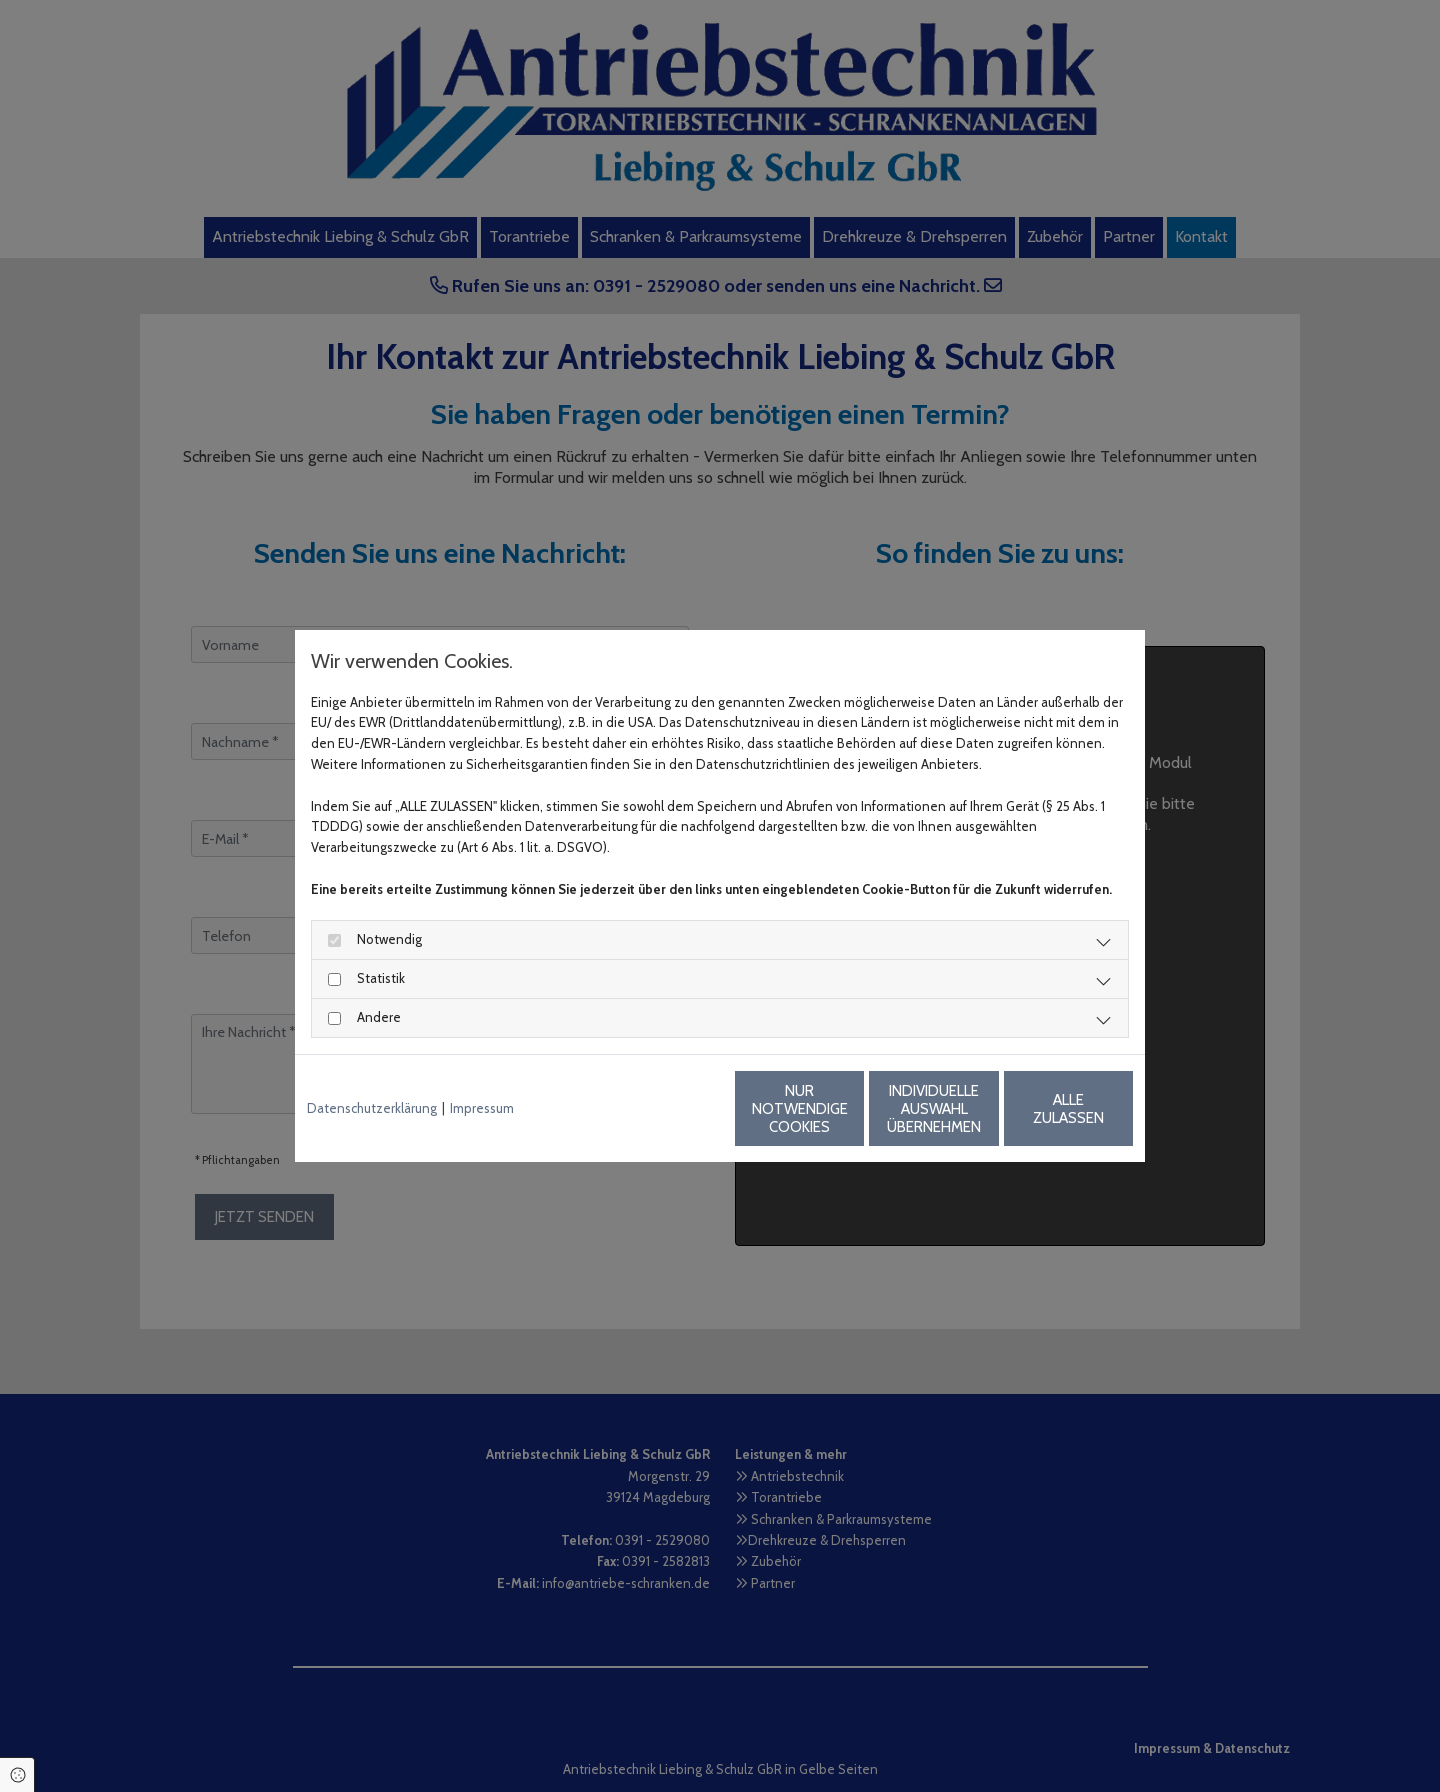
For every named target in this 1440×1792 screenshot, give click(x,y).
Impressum (482, 1108)
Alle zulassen (1040, 1109)
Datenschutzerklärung (372, 1108)
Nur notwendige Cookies (661, 1109)
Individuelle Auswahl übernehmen (851, 1109)
